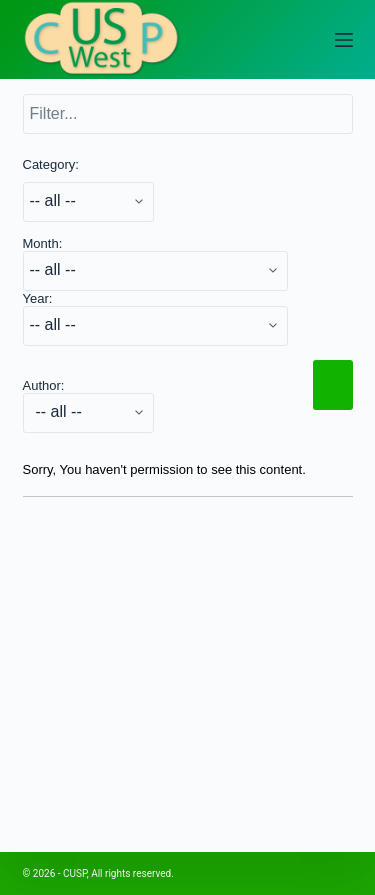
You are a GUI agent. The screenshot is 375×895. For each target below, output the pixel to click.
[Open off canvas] (344, 40)
